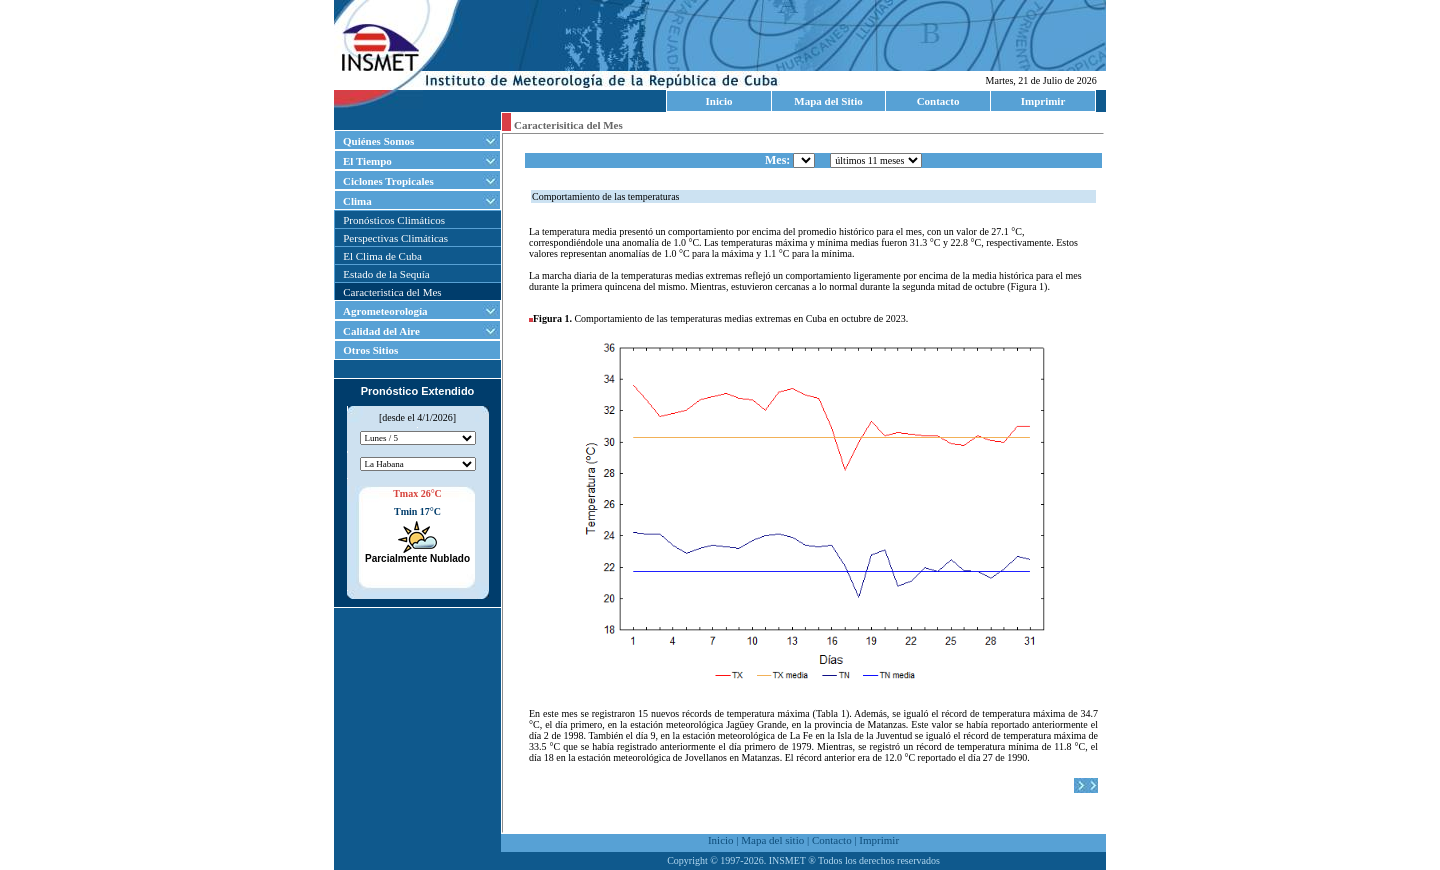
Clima (357, 201)
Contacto (938, 101)
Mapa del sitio (772, 840)
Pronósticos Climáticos (394, 220)
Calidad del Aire (381, 331)
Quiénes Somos (378, 141)
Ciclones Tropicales (388, 181)
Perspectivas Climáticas (395, 238)
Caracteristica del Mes (392, 292)
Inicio (719, 101)
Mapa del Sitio (828, 101)
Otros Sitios (366, 350)
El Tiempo (367, 161)
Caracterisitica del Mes (568, 125)
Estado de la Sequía (386, 274)
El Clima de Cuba (382, 256)
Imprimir (1043, 101)
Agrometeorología (385, 311)
